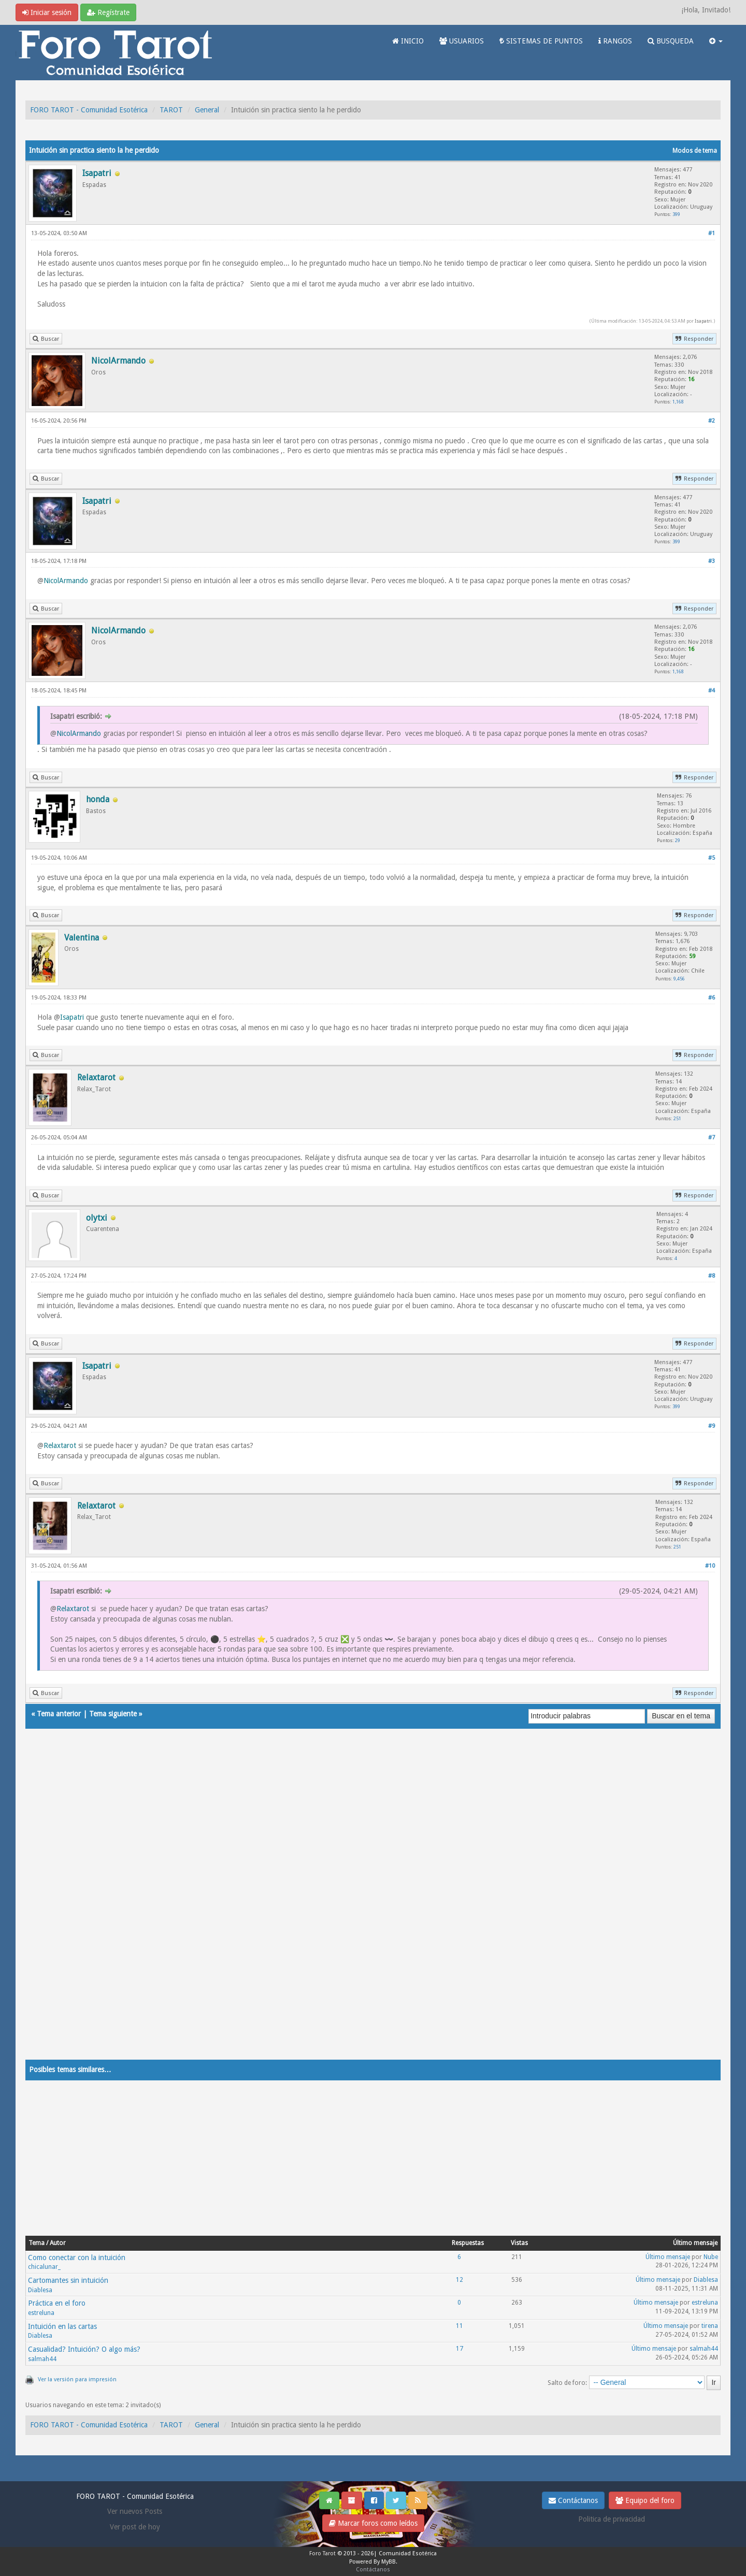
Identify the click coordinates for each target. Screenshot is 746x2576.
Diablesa (40, 2290)
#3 (711, 561)
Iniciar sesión (46, 12)
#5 (711, 858)
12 (459, 2279)
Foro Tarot (322, 2553)
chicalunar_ (44, 2266)
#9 (711, 1426)
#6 (711, 997)
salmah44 (42, 2359)
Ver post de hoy (135, 2527)
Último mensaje (667, 2257)
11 (459, 2325)
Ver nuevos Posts (134, 2511)
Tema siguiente (113, 1714)
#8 (711, 1275)
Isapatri (703, 321)
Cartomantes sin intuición (68, 2280)
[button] (715, 40)
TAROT (171, 110)
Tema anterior (59, 1714)
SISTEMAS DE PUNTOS (541, 41)
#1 (711, 233)
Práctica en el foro (56, 2303)
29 (677, 840)
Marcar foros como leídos (373, 2523)
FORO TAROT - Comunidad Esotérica (89, 110)
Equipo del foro (645, 2500)
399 (676, 214)
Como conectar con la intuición (76, 2257)
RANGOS (615, 41)
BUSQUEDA (671, 41)
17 (459, 2348)
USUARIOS (461, 41)
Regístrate (108, 12)
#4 (711, 690)
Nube (711, 2257)
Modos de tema (694, 150)
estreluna (41, 2313)
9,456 (679, 978)
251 (677, 1118)
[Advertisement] (336, 1904)
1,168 (678, 401)
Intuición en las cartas (62, 2326)
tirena (709, 2325)
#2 (711, 420)
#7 (711, 1137)
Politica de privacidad (611, 2519)
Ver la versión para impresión (77, 2379)
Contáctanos (573, 2500)
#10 (710, 1565)
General (207, 110)
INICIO (408, 41)
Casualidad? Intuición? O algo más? (84, 2349)
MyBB (388, 2561)
